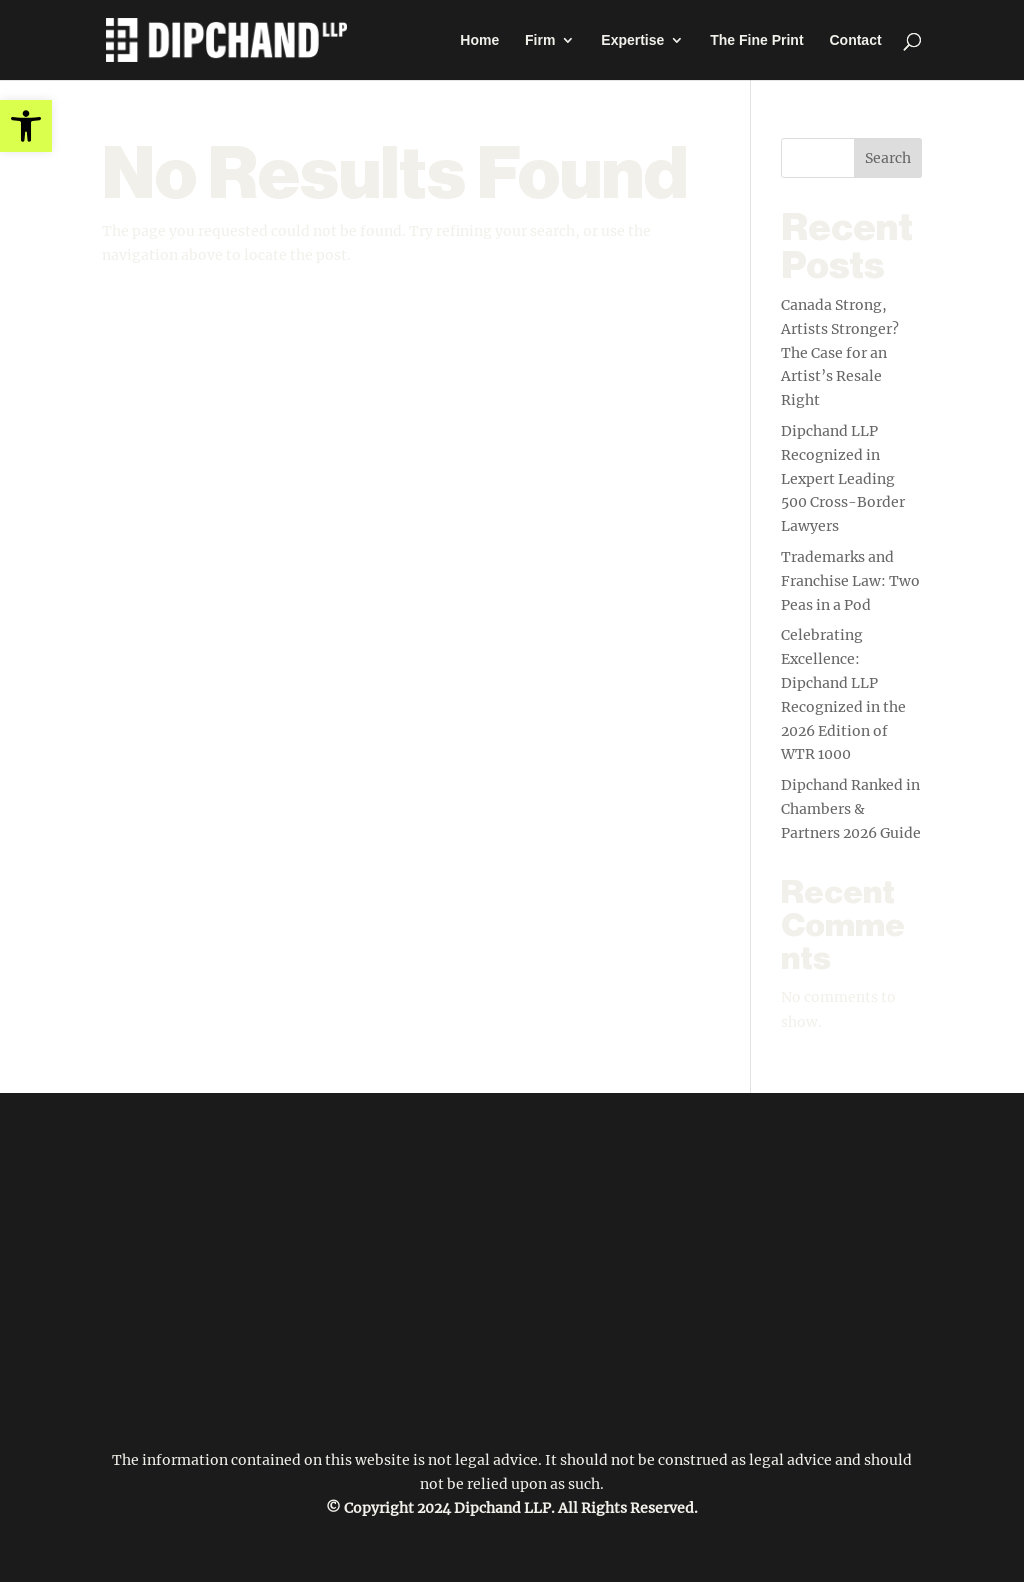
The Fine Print (756, 40)
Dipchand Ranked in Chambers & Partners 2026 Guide (851, 809)
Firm (540, 40)
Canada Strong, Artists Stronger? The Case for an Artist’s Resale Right (840, 352)
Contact (855, 40)
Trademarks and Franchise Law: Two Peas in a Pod (850, 581)
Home (479, 40)
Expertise (632, 40)
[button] (26, 126)
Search (888, 158)
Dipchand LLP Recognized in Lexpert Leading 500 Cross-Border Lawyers (843, 478)
